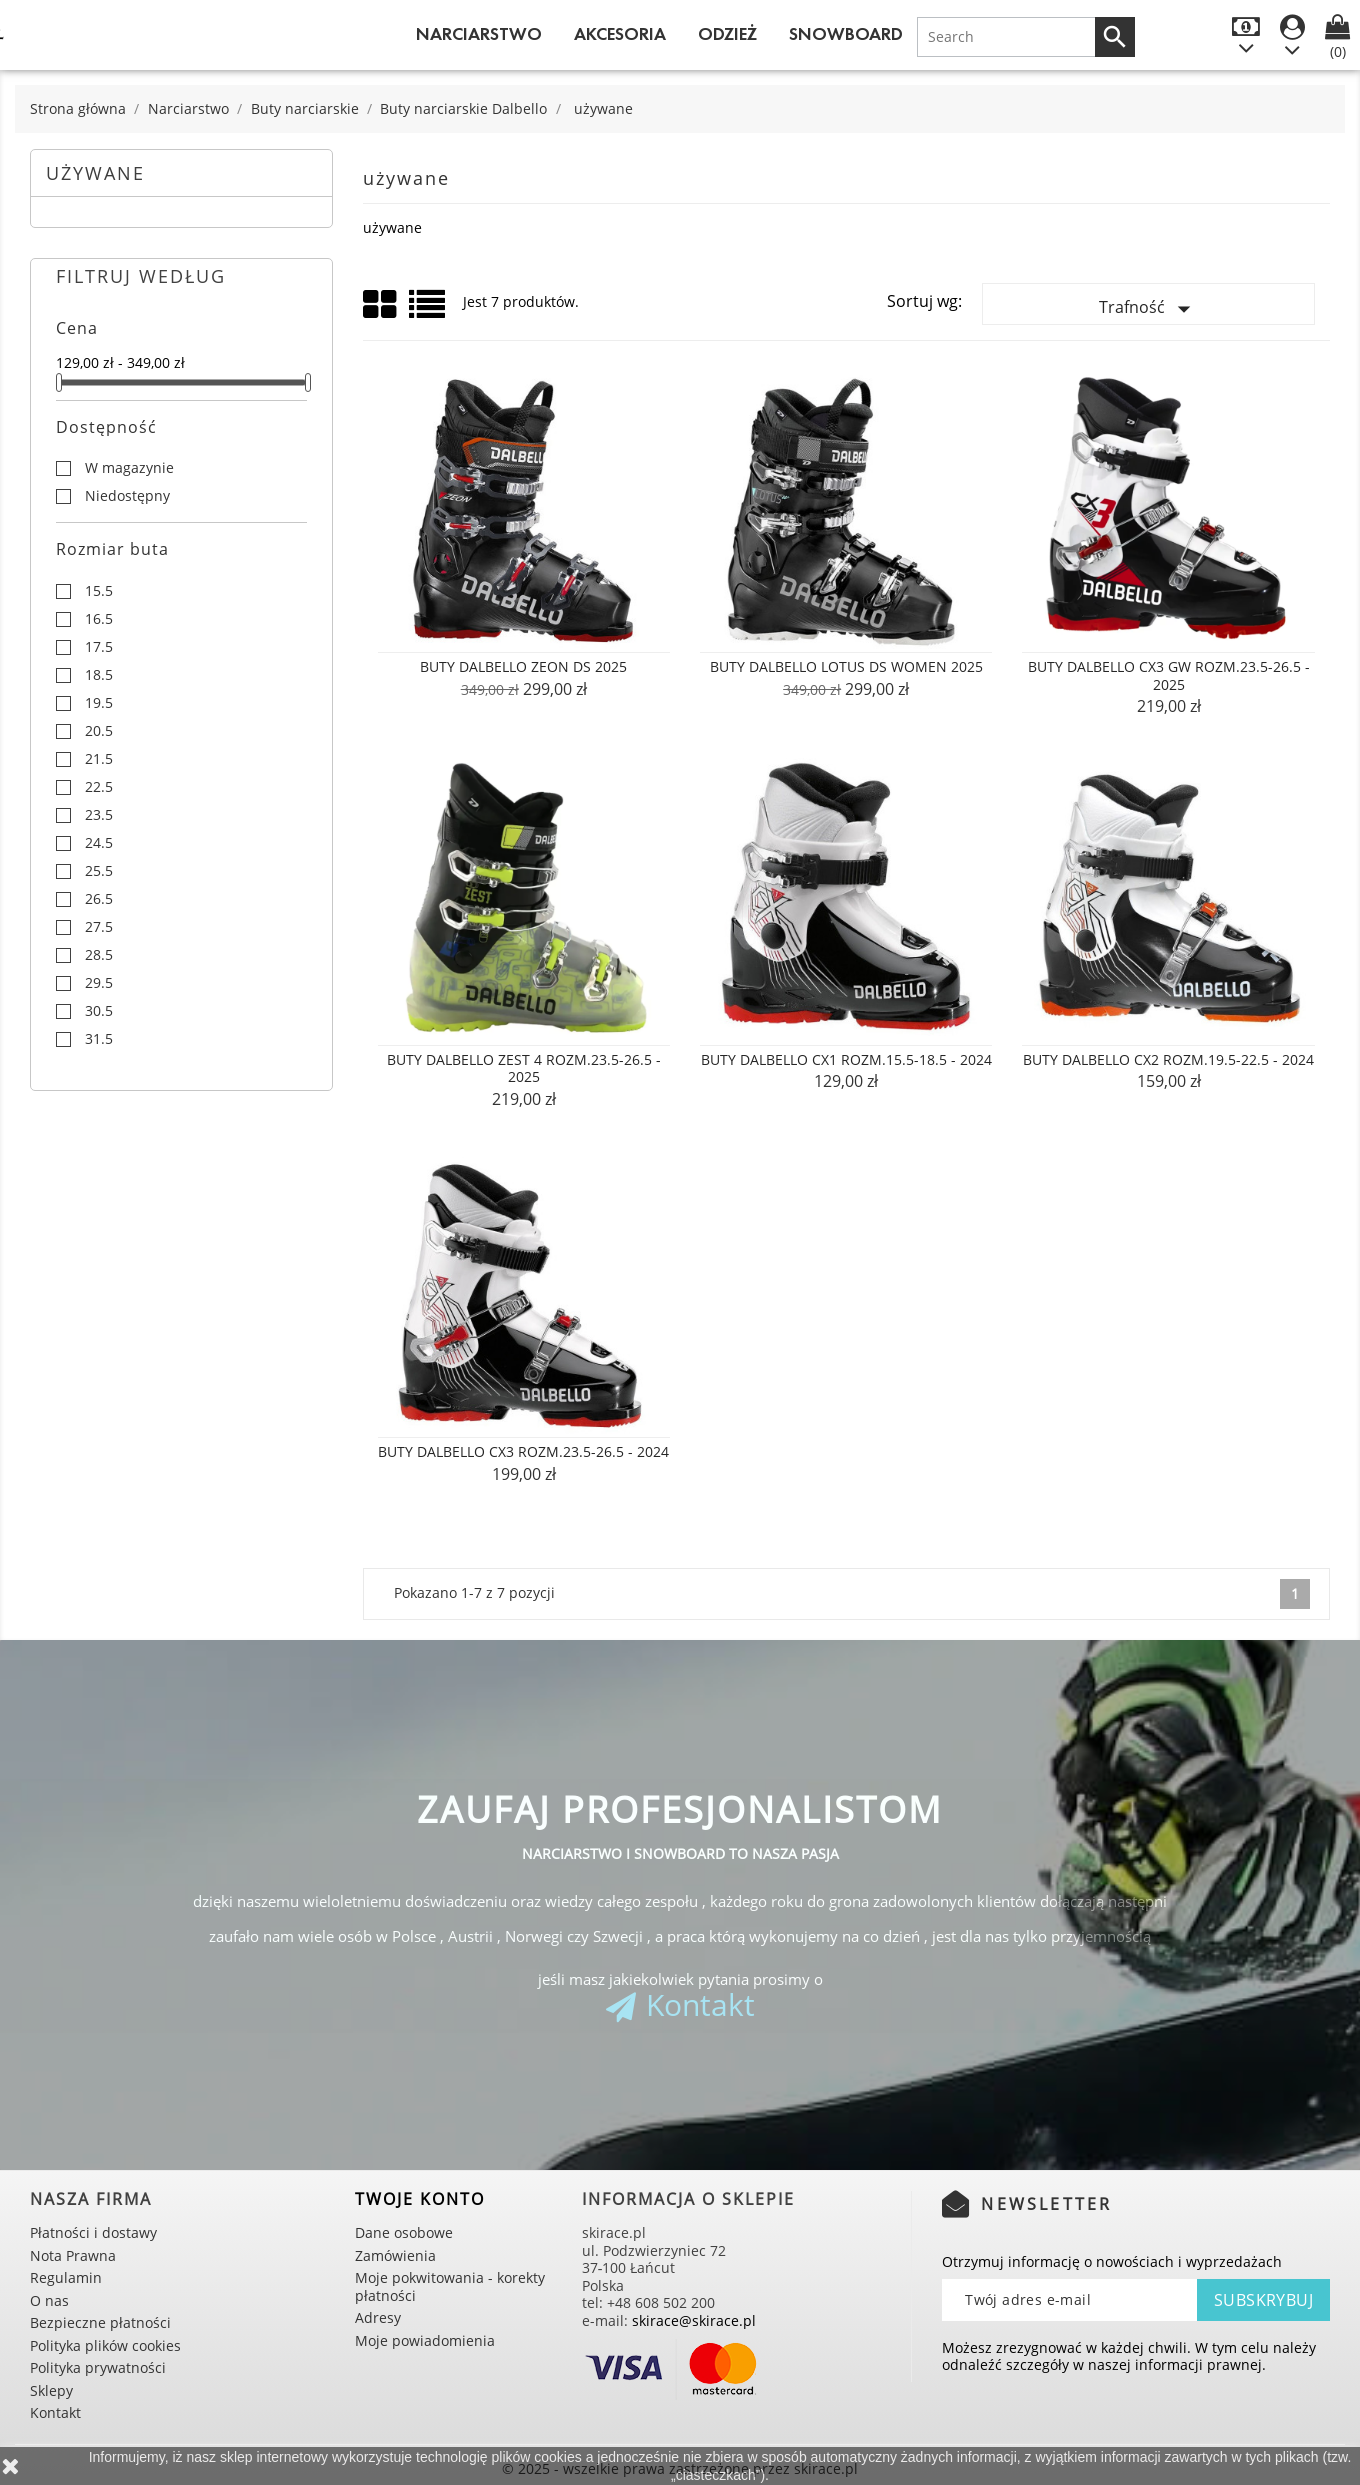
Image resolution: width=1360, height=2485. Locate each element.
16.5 (99, 619)
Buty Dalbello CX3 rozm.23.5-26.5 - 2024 (523, 1451)
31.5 (99, 1039)
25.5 (99, 871)
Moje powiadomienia (425, 2340)
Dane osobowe (404, 2232)
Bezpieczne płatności (100, 2322)
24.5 (99, 843)
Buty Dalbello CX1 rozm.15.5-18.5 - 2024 (846, 1059)
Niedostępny (127, 496)
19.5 (99, 703)
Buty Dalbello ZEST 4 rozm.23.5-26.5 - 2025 (524, 1068)
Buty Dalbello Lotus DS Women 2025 (846, 666)
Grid (381, 305)
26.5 (99, 899)
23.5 (99, 815)
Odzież (727, 34)
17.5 (99, 647)
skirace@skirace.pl (694, 2320)
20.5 (99, 731)
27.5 (99, 927)
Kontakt (700, 2004)
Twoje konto (420, 2199)
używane (95, 173)
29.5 (99, 983)
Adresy (378, 2317)
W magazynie (129, 468)
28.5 (99, 955)
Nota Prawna (73, 2255)
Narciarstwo (479, 34)
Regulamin (66, 2277)
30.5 (99, 1011)
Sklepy (51, 2390)
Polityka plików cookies (105, 2345)
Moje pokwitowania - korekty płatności (450, 2286)
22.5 (99, 787)
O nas (49, 2300)
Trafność (1149, 309)
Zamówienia (395, 2255)
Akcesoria (620, 34)
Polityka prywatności (98, 2367)
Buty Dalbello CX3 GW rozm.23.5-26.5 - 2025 (1169, 675)
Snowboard (846, 34)
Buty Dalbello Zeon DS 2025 (523, 666)
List (428, 311)
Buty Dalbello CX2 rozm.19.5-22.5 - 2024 (1168, 1059)
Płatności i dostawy (93, 2232)
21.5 (99, 759)
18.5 (99, 675)
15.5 (99, 591)
